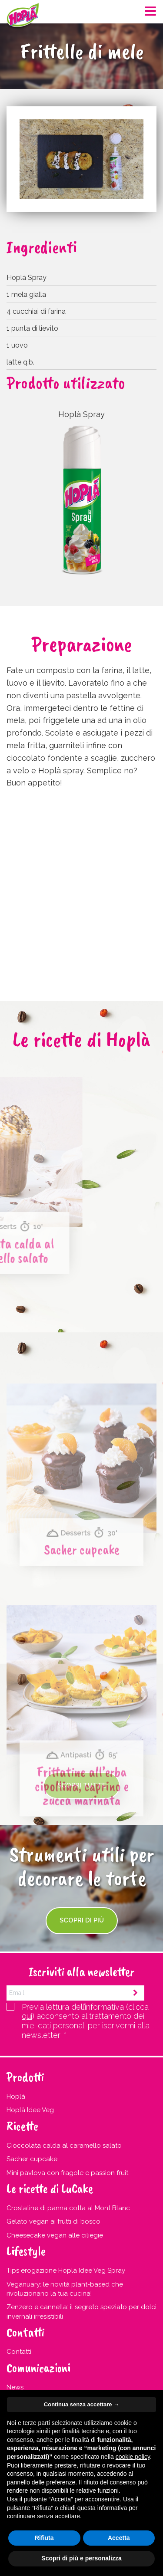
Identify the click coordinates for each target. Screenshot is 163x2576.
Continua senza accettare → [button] (81, 2404)
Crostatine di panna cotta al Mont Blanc (68, 2208)
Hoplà (16, 2096)
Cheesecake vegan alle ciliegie (55, 2235)
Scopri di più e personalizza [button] (81, 2558)
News (15, 2387)
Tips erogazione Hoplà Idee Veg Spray (66, 2270)
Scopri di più (82, 1920)
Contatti (19, 2352)
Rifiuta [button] (44, 2537)
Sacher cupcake (82, 1632)
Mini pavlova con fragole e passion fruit (67, 2173)
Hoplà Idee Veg (30, 2110)
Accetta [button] (119, 2537)
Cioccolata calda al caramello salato (64, 2145)
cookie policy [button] (133, 2456)
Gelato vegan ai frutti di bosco (53, 2221)
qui (27, 2016)
